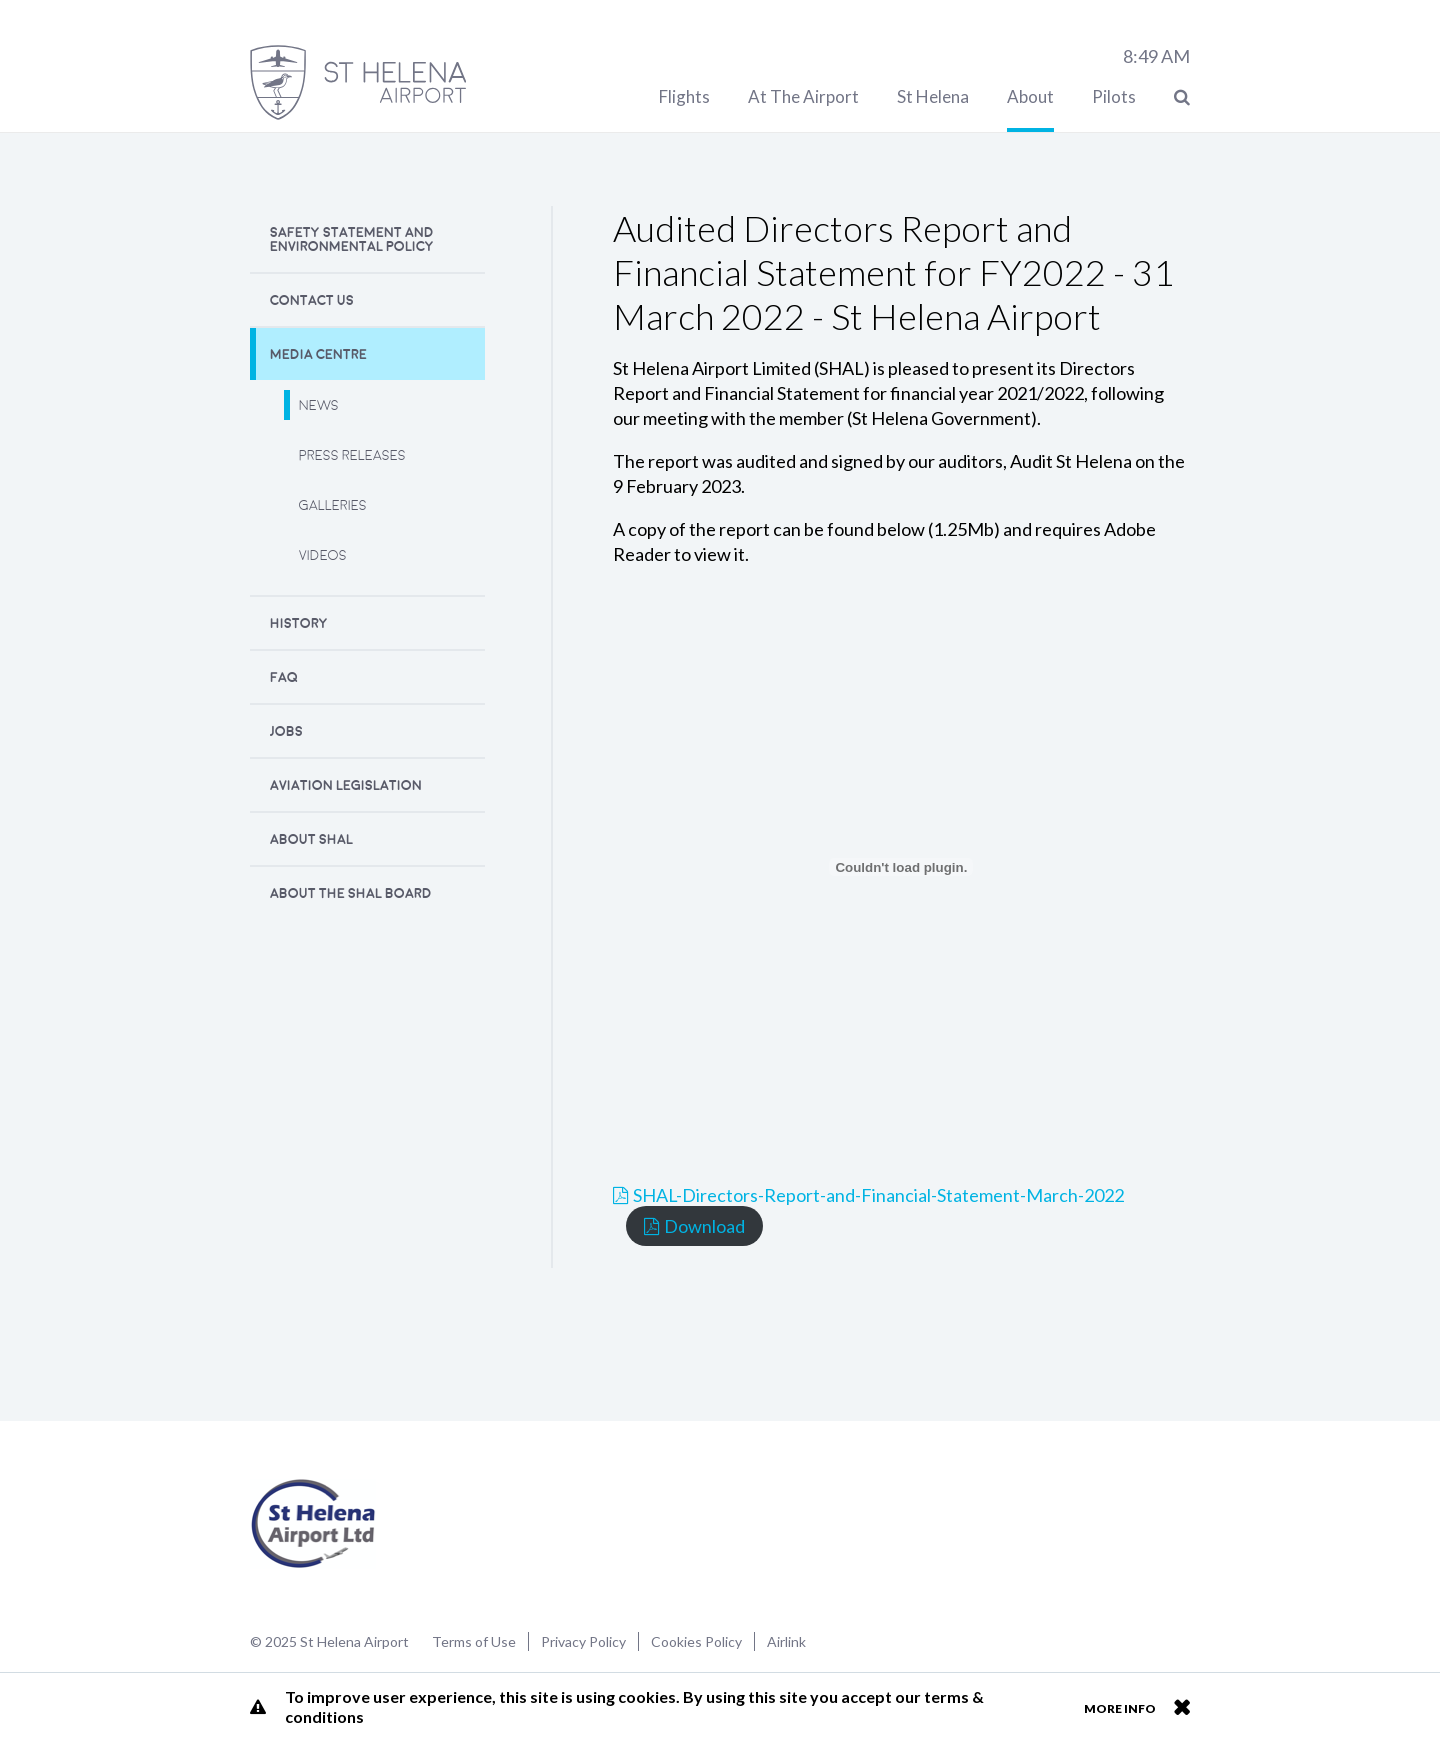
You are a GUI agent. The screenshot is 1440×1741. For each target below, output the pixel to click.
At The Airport (803, 96)
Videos (323, 555)
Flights (684, 96)
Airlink (786, 1641)
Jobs (286, 731)
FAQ (284, 677)
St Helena (933, 96)
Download (704, 1226)
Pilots (1114, 96)
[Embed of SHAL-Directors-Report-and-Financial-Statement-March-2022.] (901, 867)
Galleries (333, 505)
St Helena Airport (313, 1524)
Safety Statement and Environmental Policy (352, 239)
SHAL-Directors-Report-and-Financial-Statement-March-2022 (878, 1195)
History (299, 623)
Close (1181, 1707)
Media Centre (318, 354)
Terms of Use (474, 1641)
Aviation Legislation (346, 785)
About (1030, 96)
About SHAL (311, 839)
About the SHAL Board (351, 893)
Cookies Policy (696, 1641)
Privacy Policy (583, 1641)
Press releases (352, 455)
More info (1120, 1708)
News (319, 405)
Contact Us (312, 300)
